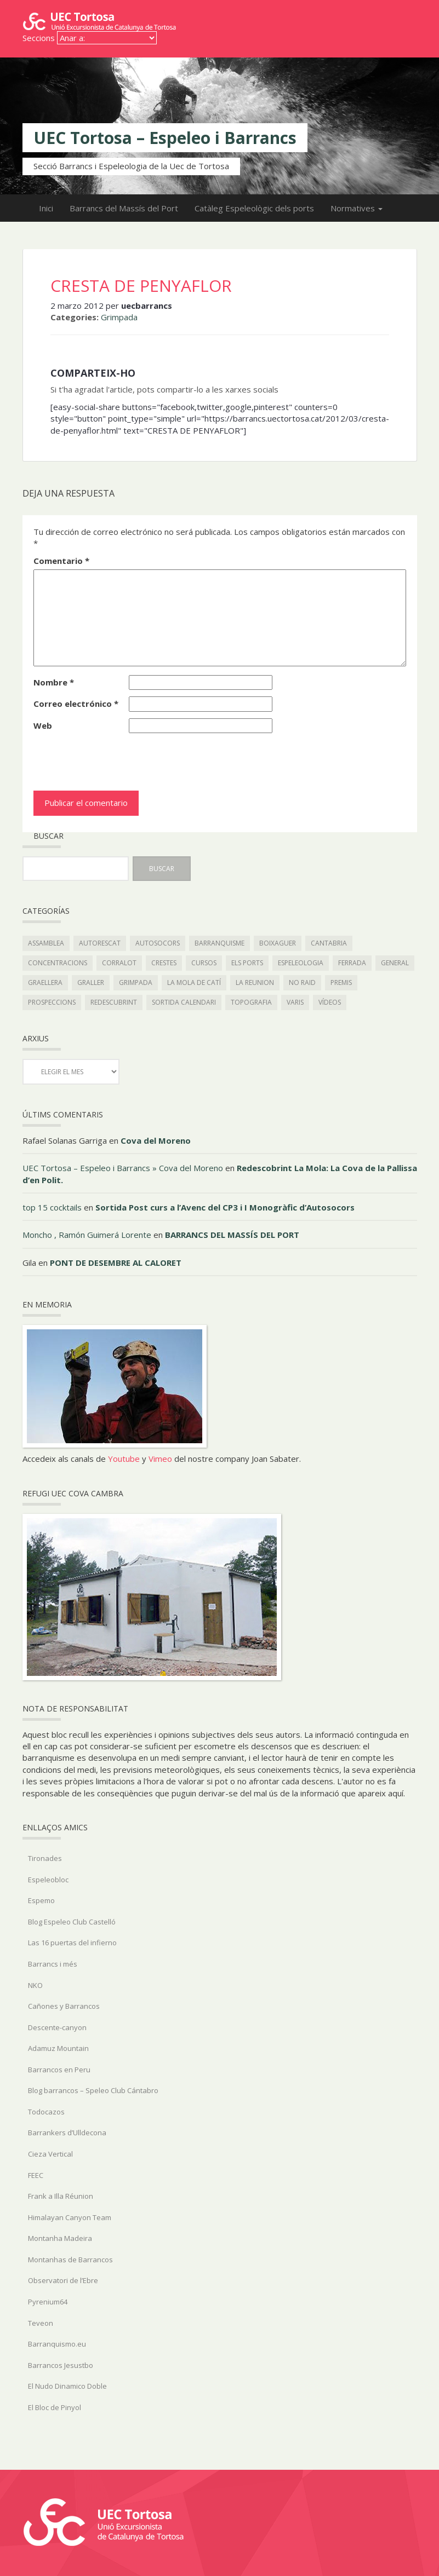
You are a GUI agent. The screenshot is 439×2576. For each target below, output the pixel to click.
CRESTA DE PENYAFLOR (141, 285)
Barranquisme (219, 943)
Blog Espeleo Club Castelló (72, 1922)
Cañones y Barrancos (64, 2006)
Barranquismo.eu (57, 2344)
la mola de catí (194, 982)
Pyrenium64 (47, 2302)
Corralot (119, 962)
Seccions (38, 37)
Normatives (356, 208)
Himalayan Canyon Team (69, 2217)
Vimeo (160, 1458)
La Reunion (255, 982)
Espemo (41, 1900)
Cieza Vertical (50, 2154)
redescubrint (113, 1002)
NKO (35, 1985)
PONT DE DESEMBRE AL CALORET (115, 1262)
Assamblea (46, 943)
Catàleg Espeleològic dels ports (254, 208)
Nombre (53, 682)
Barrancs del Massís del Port (124, 208)
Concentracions (57, 962)
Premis (341, 982)
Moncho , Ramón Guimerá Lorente (86, 1234)
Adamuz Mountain (58, 2048)
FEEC (35, 2175)
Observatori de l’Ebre (63, 2280)
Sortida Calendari (184, 1002)
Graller (90, 982)
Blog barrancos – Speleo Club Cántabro (93, 2090)
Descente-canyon (57, 2027)
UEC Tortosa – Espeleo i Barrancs (165, 137)
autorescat (100, 943)
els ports (247, 962)
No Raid (302, 982)
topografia (251, 1002)
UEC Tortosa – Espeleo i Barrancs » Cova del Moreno (122, 1167)
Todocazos (46, 2112)
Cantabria (329, 943)
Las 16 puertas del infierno (72, 1942)
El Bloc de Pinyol (54, 2407)
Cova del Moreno (156, 1140)
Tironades (45, 1858)
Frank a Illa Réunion (60, 2196)
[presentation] (108, 759)
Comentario (61, 560)
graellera (45, 982)
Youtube (124, 1458)
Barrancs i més (52, 1964)
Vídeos (329, 1002)
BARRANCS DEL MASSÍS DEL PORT (232, 1234)
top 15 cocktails (52, 1207)
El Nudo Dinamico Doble (67, 2386)
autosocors (157, 943)
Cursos (203, 962)
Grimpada (119, 317)
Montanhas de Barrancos (70, 2259)
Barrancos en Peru (59, 2069)
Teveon (40, 2323)
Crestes (163, 962)
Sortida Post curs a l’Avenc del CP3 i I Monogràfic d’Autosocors (225, 1207)
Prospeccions (52, 1002)
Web (42, 725)
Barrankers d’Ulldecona (67, 2132)
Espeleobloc (48, 1880)
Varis (295, 1002)
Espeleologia (300, 962)
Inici (46, 208)
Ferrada (352, 962)
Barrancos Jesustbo (60, 2365)
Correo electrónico (75, 703)
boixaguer (277, 943)
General (395, 962)
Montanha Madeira (60, 2238)
